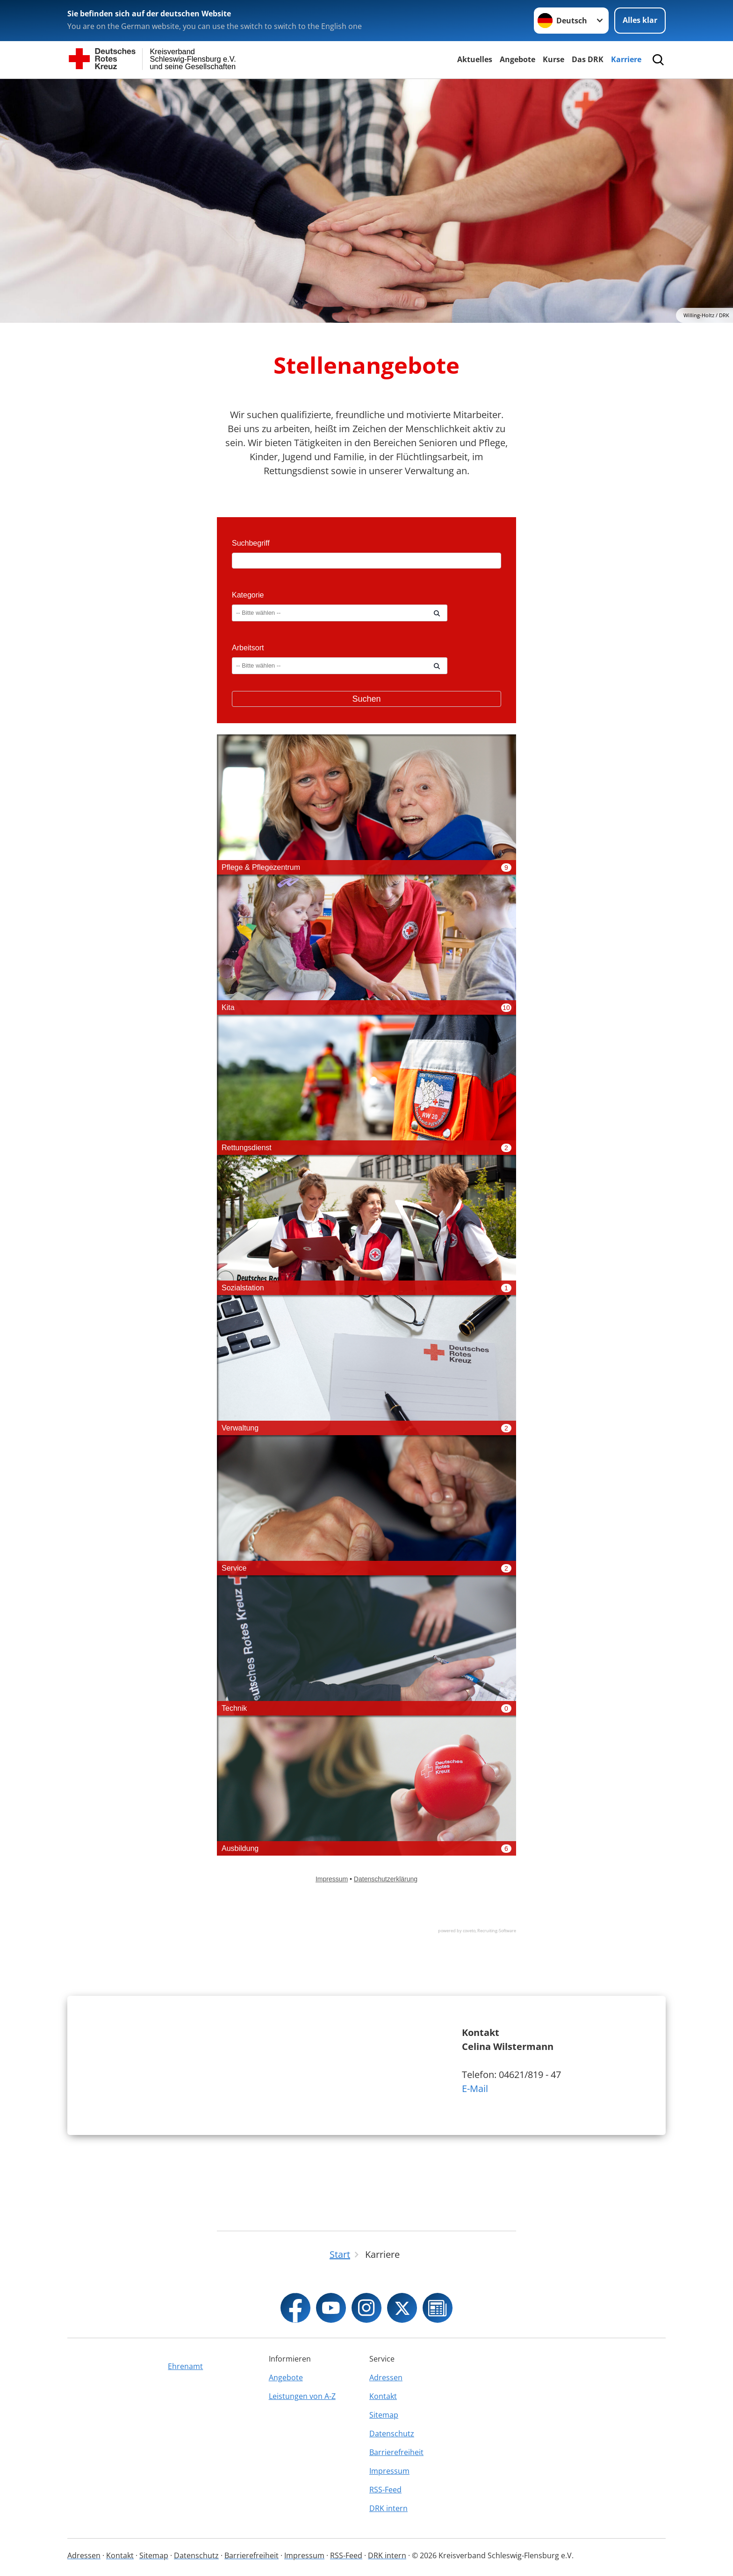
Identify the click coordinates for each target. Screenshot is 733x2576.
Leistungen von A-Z (302, 2396)
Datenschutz (391, 2433)
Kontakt (383, 2396)
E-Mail (475, 2121)
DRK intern (388, 2508)
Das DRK (588, 59)
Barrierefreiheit (396, 2452)
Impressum (389, 2471)
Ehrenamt (185, 2366)
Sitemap (383, 2415)
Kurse (553, 59)
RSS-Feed (385, 2489)
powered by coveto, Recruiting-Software (477, 1931)
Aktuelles (474, 59)
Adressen (385, 2377)
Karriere (626, 59)
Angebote (517, 59)
